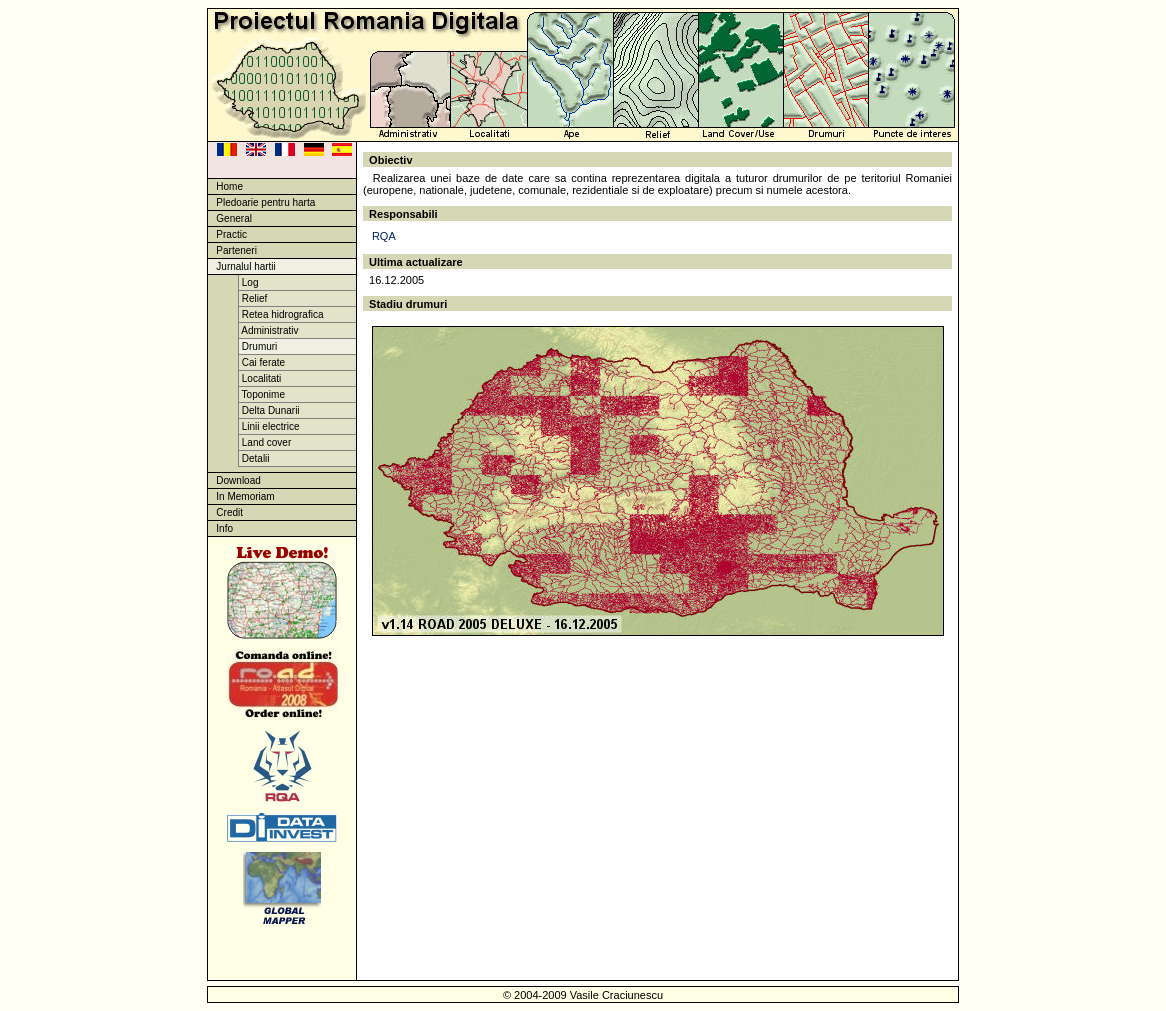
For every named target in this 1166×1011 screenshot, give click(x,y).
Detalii (254, 458)
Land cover (265, 442)
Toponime (262, 394)
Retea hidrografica (281, 314)
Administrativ (268, 330)
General (230, 218)
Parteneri (232, 250)
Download (234, 480)
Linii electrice (269, 426)
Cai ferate (262, 362)
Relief (253, 298)
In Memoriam (241, 496)
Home (225, 186)
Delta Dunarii (269, 410)
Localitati (260, 378)
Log (248, 282)
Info (220, 528)
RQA (384, 236)
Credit (225, 512)
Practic (227, 234)
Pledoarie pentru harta (261, 202)
